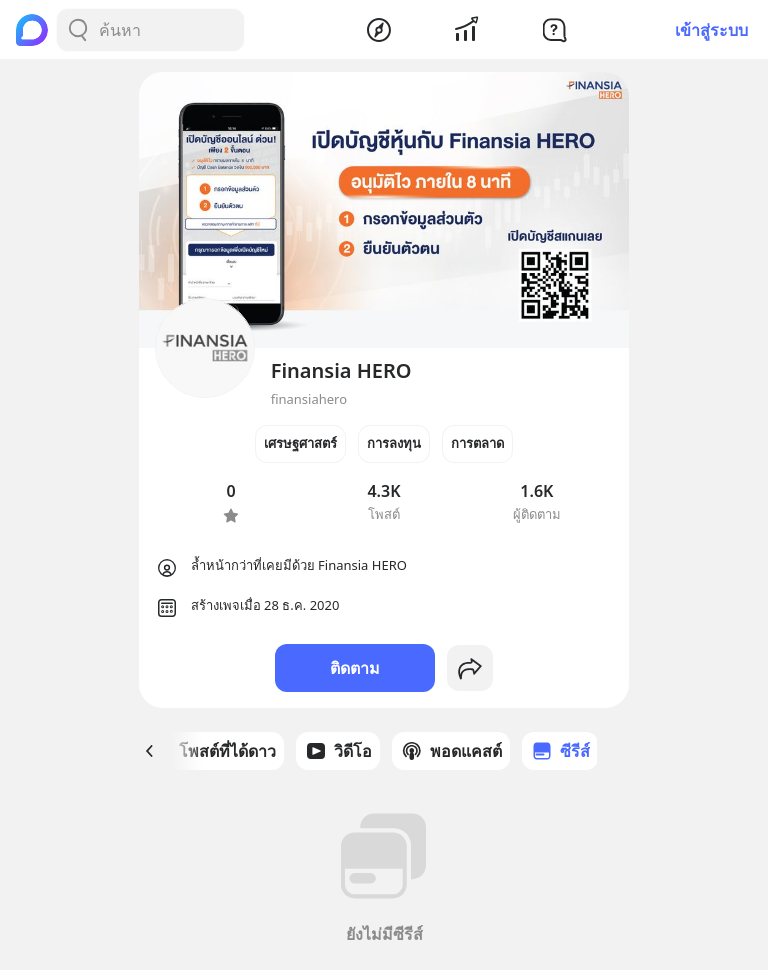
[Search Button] (78, 30)
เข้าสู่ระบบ (711, 30)
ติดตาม (355, 668)
